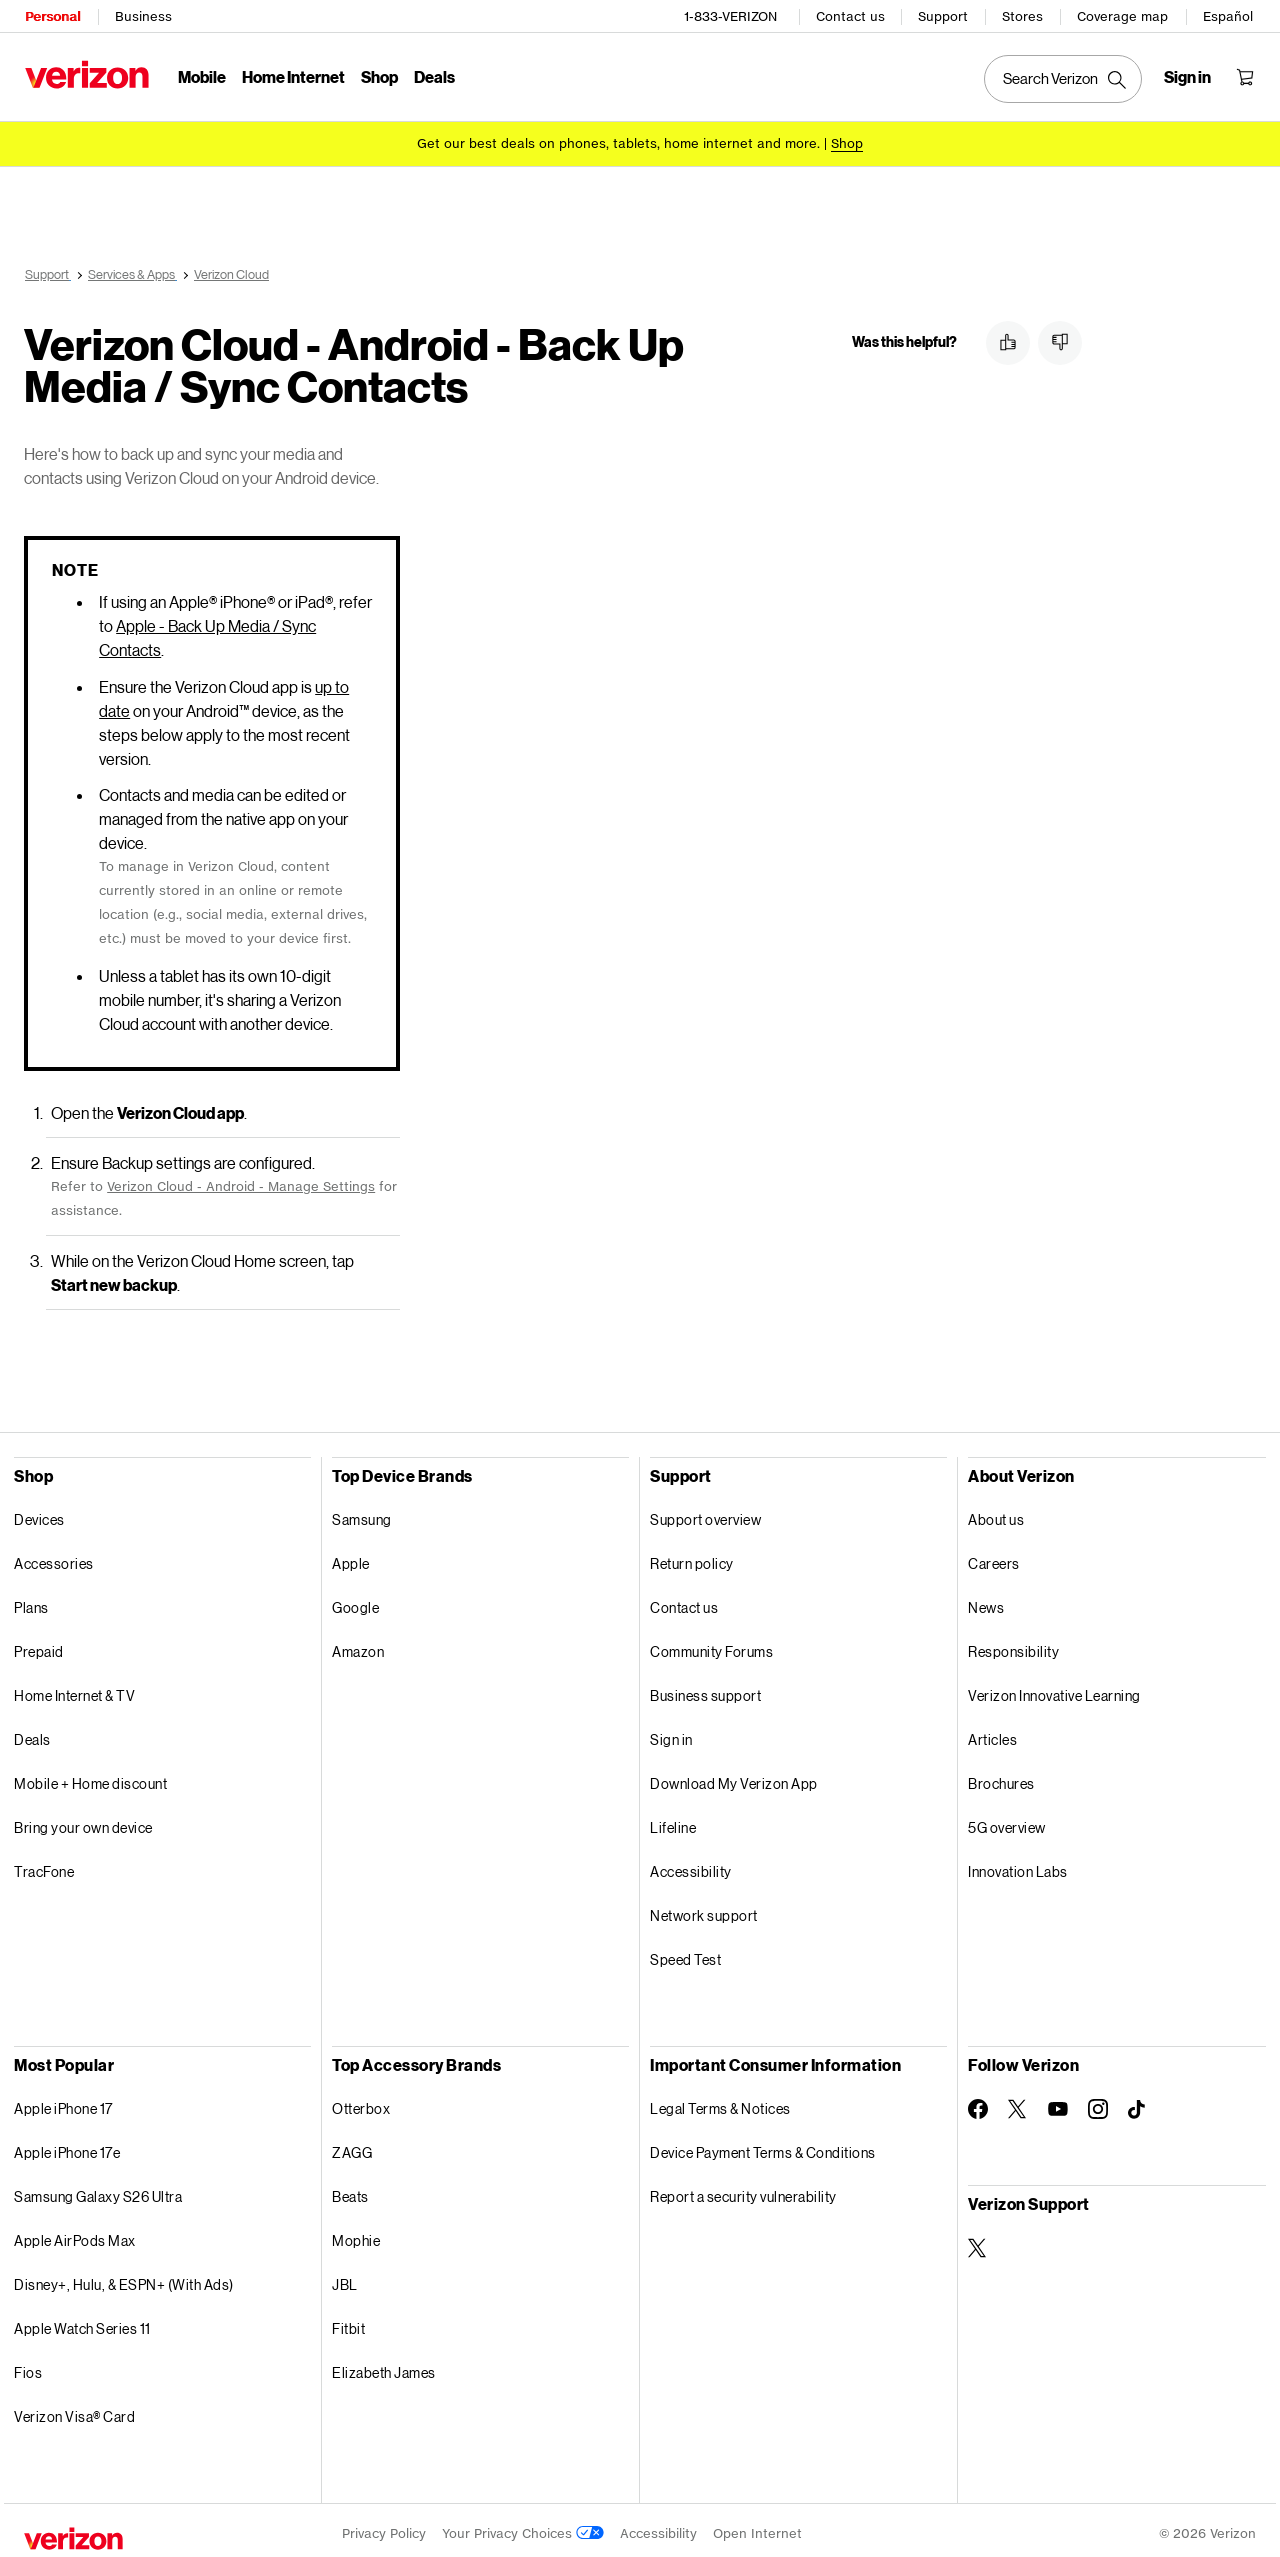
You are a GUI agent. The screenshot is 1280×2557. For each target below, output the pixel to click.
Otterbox (361, 2101)
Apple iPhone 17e (67, 2145)
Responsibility (1013, 1644)
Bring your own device (83, 1820)
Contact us (851, 15)
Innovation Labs (1018, 1864)
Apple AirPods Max (75, 2233)
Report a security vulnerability (743, 2189)
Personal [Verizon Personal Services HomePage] (51, 15)
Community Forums (711, 1644)
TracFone (44, 1864)
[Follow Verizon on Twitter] (1018, 2102)
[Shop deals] (847, 142)
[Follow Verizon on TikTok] (1138, 2103)
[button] (1008, 343)
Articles (992, 1732)
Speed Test (685, 1952)
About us (996, 1512)
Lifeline (673, 1820)
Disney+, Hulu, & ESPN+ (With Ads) (124, 2277)
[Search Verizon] (1064, 78)
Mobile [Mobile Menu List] (201, 75)
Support (944, 15)
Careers (994, 1556)
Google (355, 1600)
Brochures (1001, 1776)
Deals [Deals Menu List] (433, 75)
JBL (345, 2277)
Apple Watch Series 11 (82, 2321)
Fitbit (348, 2321)
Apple (351, 1556)
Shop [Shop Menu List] (378, 75)
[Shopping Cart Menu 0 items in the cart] (1246, 76)
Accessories (54, 1556)
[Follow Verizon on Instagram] (1098, 2102)
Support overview (705, 1512)
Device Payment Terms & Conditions (763, 2145)
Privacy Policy (384, 2526)
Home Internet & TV (74, 1688)
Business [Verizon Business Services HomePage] (142, 15)
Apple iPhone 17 (63, 2101)
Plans (31, 1600)
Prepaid (39, 1644)
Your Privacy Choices (523, 2526)
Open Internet (757, 2526)
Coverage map (1123, 15)
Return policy (692, 1556)
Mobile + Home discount (90, 1776)
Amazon (358, 1644)
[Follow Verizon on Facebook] (978, 2102)
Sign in (671, 1732)
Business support (705, 1688)
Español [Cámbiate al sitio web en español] (1229, 15)
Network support (704, 1908)
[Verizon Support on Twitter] (978, 2241)
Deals (32, 1732)
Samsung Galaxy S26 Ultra (98, 2189)
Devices (39, 1512)
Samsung (362, 1512)
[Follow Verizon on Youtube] (1058, 2102)
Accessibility (691, 1864)
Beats (350, 2189)
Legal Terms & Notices (720, 2101)
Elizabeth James (384, 2365)
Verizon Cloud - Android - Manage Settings (241, 1179)
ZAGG (352, 2145)
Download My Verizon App (734, 1776)
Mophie (356, 2233)
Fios (28, 2365)
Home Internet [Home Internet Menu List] (292, 75)
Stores (1023, 15)
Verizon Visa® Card (74, 2409)
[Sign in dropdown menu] (1188, 76)
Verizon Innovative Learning (1054, 1688)
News (986, 1600)
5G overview (1007, 1820)
